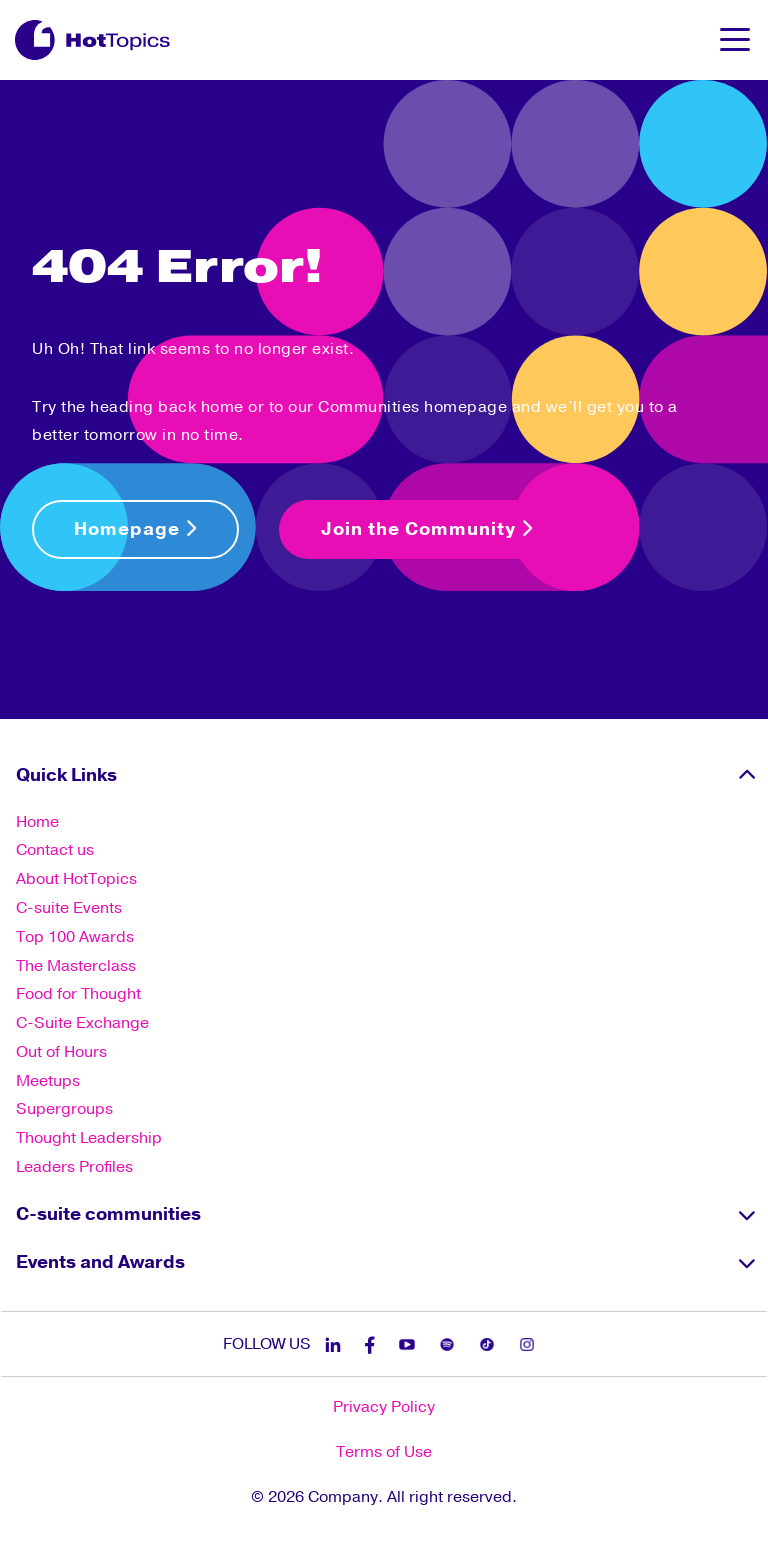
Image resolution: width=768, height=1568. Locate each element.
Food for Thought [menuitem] (78, 994)
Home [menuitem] (37, 822)
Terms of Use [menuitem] (384, 1452)
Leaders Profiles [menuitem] (74, 1167)
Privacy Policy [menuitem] (384, 1407)
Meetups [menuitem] (48, 1081)
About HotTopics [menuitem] (76, 879)
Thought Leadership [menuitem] (89, 1138)
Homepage (135, 529)
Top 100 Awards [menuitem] (75, 937)
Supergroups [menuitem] (64, 1109)
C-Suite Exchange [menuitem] (82, 1023)
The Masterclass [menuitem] (76, 966)
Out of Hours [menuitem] (61, 1052)
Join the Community (427, 529)
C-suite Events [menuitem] (69, 908)
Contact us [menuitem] (55, 850)
